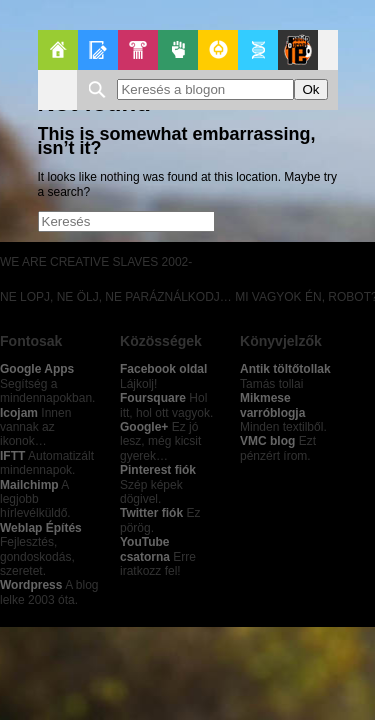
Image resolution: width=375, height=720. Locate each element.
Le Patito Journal (298, 50)
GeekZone (218, 50)
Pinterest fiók (158, 470)
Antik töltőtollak (285, 369)
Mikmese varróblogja (272, 405)
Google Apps (37, 369)
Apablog (258, 50)
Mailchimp (29, 485)
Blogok (98, 50)
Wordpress (31, 585)
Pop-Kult (138, 50)
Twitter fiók (151, 513)
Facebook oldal (163, 369)
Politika (178, 50)
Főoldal (58, 50)
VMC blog (267, 441)
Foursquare (153, 398)
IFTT (12, 456)
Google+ (144, 427)
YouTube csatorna (145, 549)
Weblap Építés (41, 528)
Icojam (19, 413)
